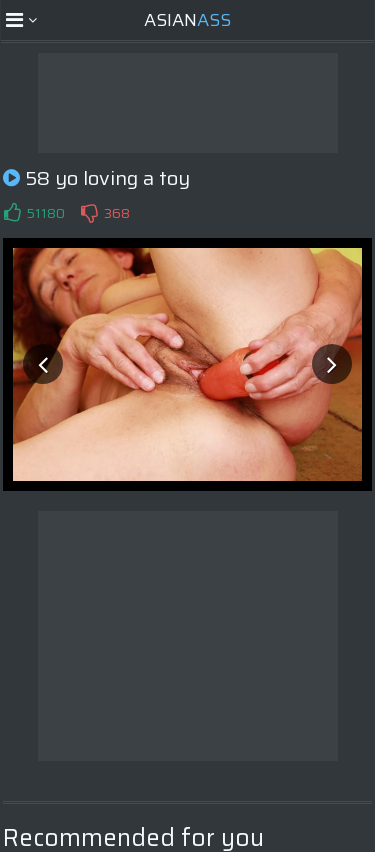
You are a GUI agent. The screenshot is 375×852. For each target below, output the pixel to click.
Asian (187, 20)
